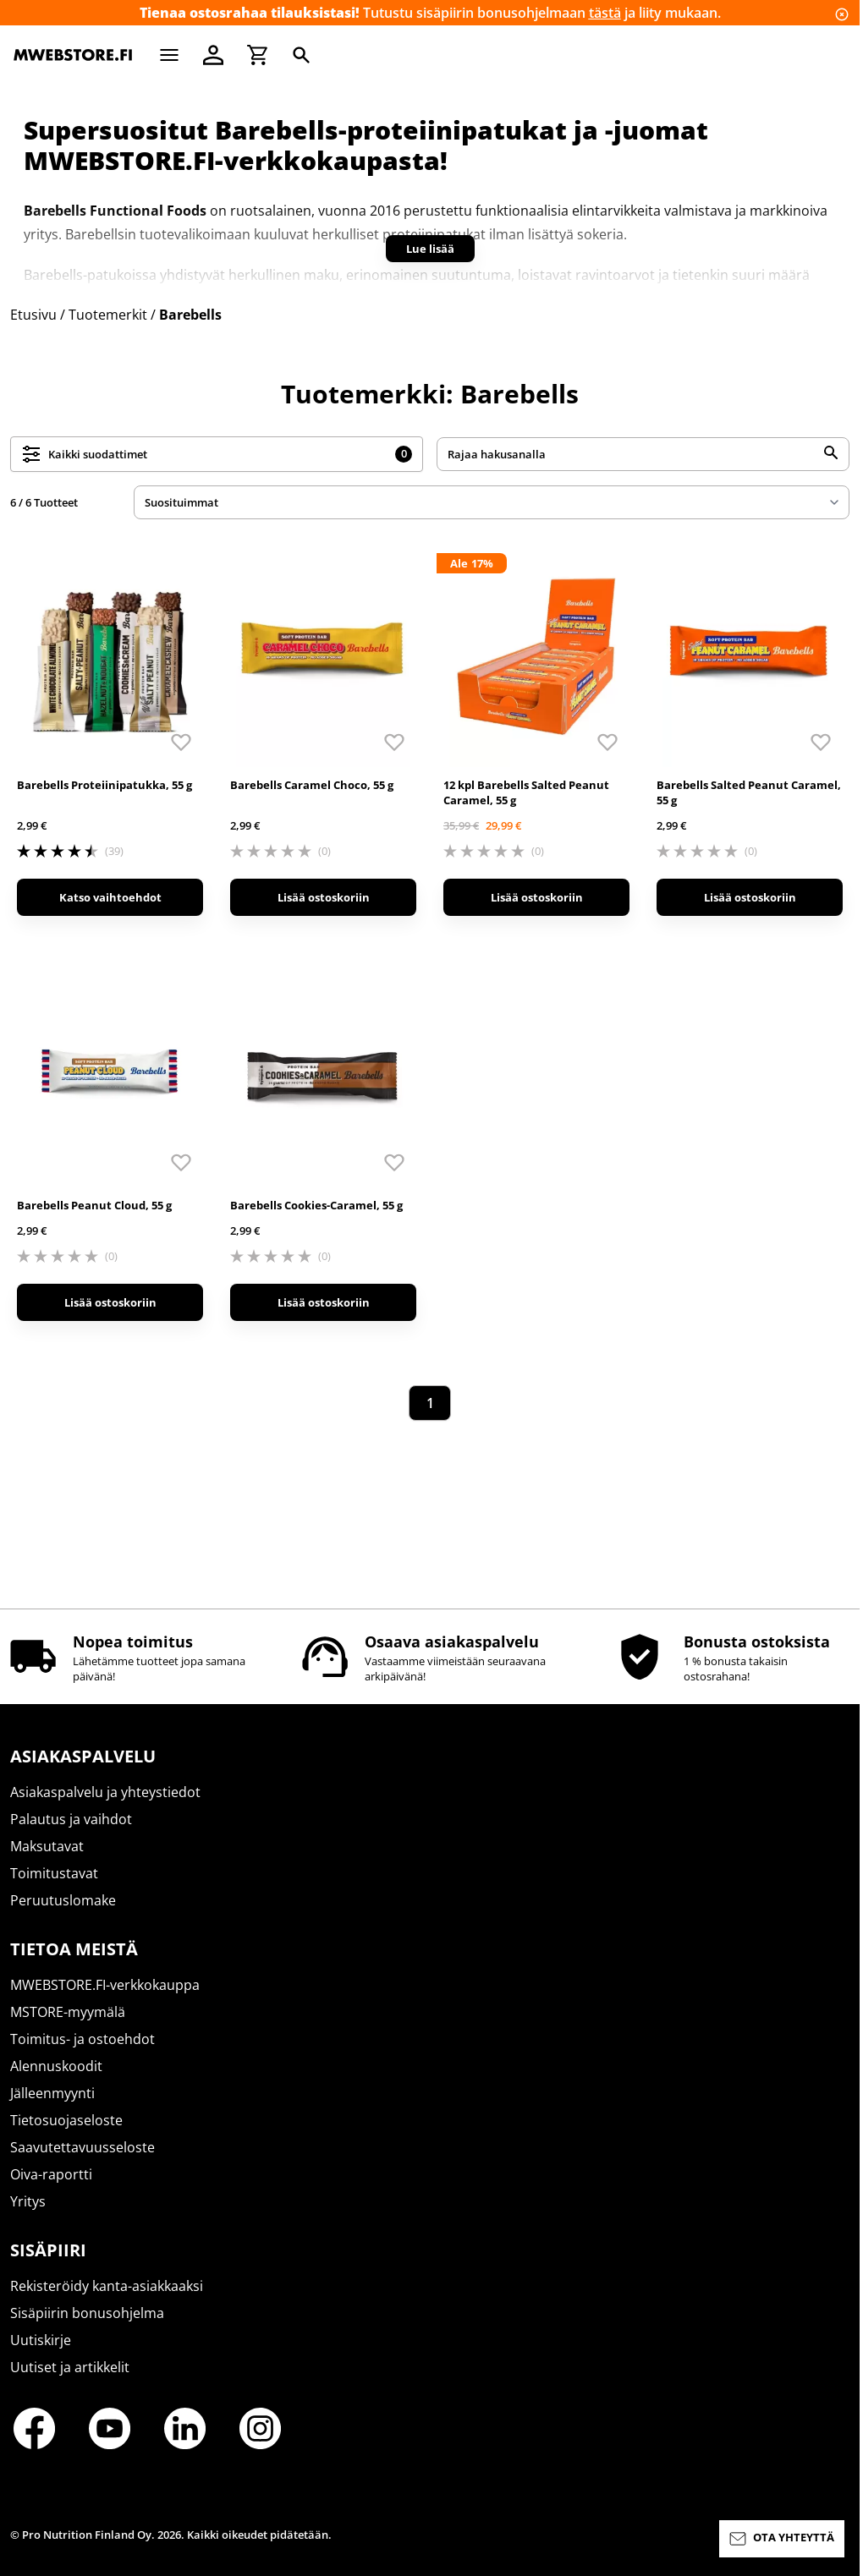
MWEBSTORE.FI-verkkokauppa (105, 1985)
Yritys (28, 2201)
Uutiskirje (40, 2340)
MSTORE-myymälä (67, 2012)
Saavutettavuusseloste (82, 2147)
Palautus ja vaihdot (71, 1819)
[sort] (491, 502)
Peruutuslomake (63, 1900)
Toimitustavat (54, 1873)
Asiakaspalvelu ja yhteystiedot (105, 1792)
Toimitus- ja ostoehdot (82, 2039)
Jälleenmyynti (52, 2093)
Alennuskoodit (56, 2066)
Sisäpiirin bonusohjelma (87, 2313)
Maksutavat (47, 1846)
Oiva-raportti (51, 2174)
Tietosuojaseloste (66, 2120)
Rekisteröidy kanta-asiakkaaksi (106, 2286)
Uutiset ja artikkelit (69, 2367)
